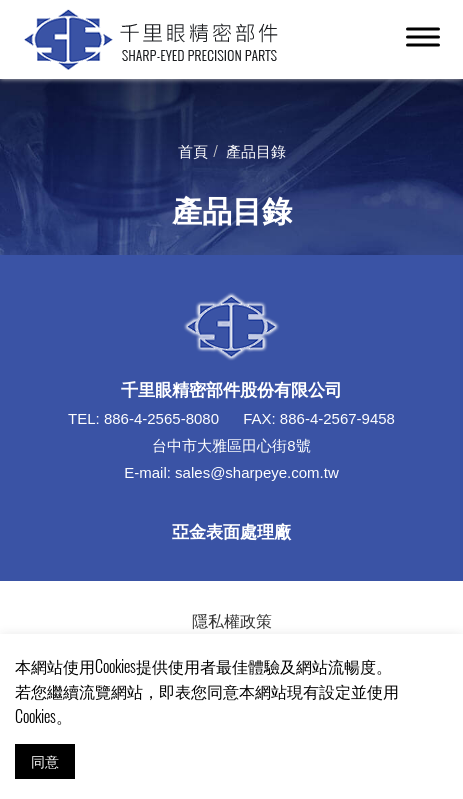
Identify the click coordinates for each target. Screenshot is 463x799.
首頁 (193, 150)
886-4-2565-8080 (161, 418)
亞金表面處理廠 (231, 530)
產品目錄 (256, 150)
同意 (45, 760)
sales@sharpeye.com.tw (257, 472)
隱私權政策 (232, 620)
